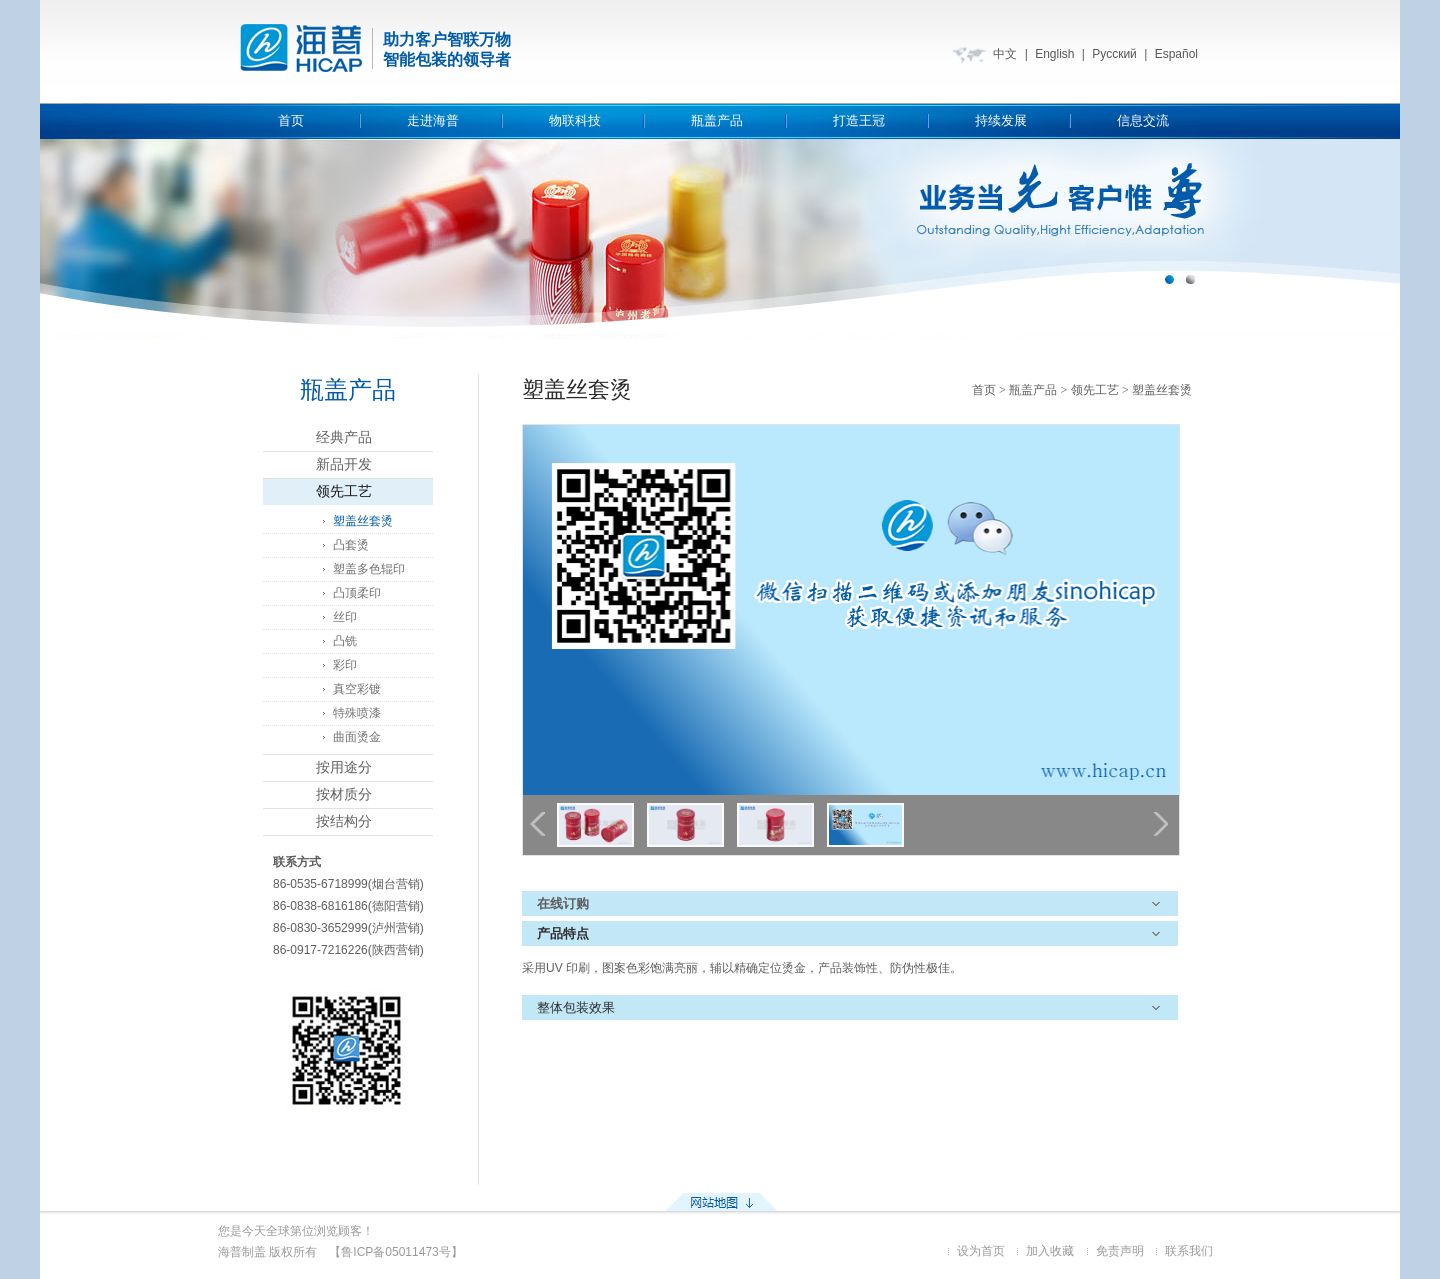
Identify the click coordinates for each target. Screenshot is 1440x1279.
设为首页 (981, 1251)
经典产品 (344, 437)
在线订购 (563, 903)
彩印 (345, 665)
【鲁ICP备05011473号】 (395, 1252)
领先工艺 (344, 491)
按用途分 (344, 767)
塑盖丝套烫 (363, 521)
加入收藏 (1050, 1251)
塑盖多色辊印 (369, 569)
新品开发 (344, 464)
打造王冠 (859, 120)
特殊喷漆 (357, 713)
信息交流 (1143, 120)
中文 (1005, 54)
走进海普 (433, 120)
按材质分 (344, 794)
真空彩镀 (357, 689)
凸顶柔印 (357, 593)
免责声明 (1120, 1251)
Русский (1114, 54)
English (1054, 54)
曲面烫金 (357, 737)
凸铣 (345, 641)
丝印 (345, 617)
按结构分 (344, 821)
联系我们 (1189, 1251)
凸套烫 (351, 545)
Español (1176, 54)
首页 (291, 120)
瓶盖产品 (717, 120)
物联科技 (575, 120)
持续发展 (1001, 120)
